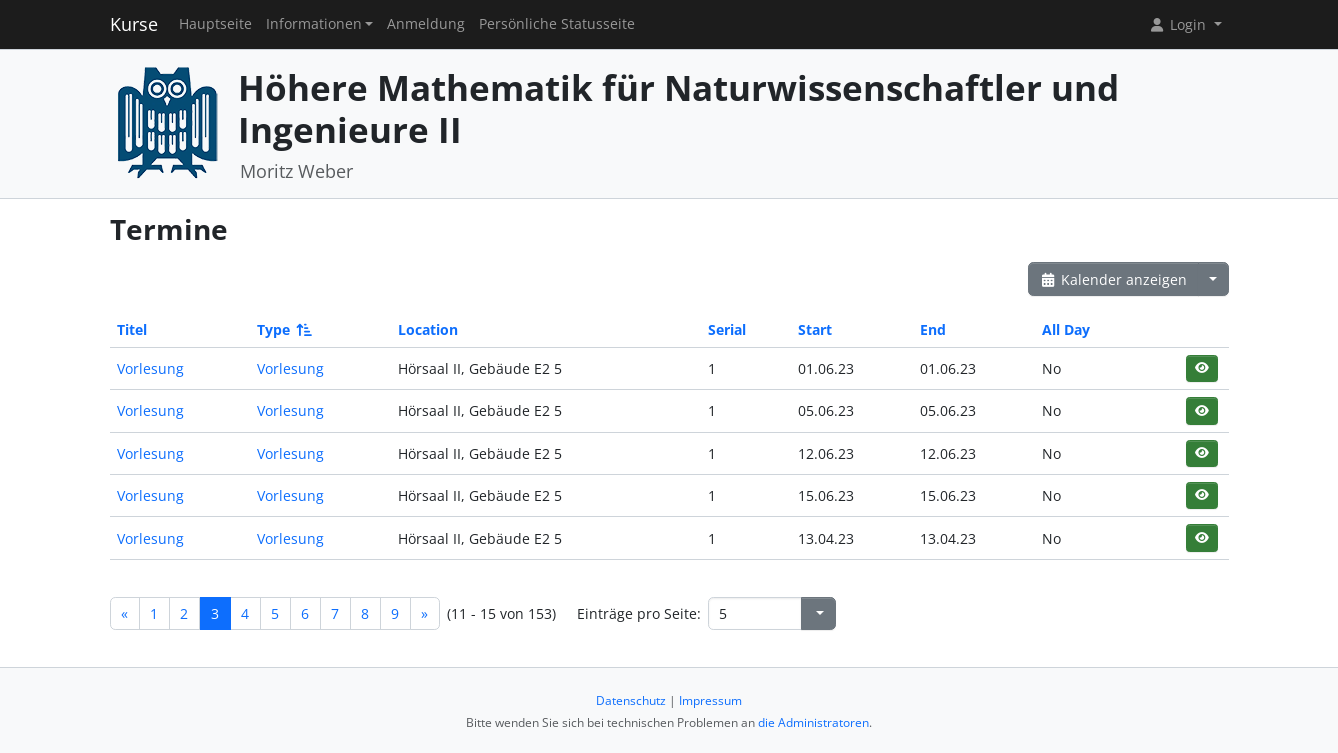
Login (1179, 24)
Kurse (134, 24)
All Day (1066, 329)
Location (428, 329)
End (933, 329)
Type (283, 329)
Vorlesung (150, 368)
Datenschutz (631, 700)
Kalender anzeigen (1114, 279)
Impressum (710, 700)
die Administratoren (813, 722)
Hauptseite (215, 24)
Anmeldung (426, 24)
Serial (727, 329)
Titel (132, 329)
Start (815, 329)
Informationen (314, 24)
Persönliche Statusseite (557, 24)
